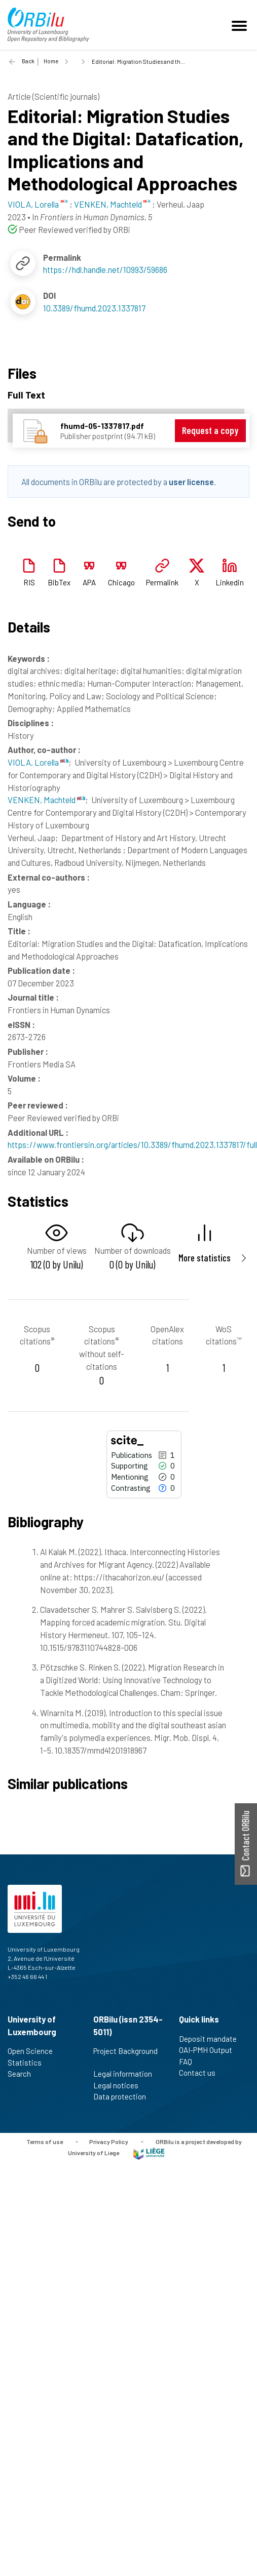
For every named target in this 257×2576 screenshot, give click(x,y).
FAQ (190, 2061)
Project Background (125, 2056)
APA (89, 582)
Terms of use (44, 2141)
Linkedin (229, 582)
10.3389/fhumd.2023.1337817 (94, 308)
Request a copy (210, 430)
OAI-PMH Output (210, 2049)
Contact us (201, 2072)
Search (24, 2073)
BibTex (59, 582)
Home (51, 61)
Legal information (127, 2073)
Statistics (29, 2062)
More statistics (204, 1257)
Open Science (34, 2050)
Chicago (121, 582)
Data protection (124, 2096)
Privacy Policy (108, 2141)
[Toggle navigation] (241, 25)
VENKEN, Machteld (46, 800)
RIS (29, 582)
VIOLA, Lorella (38, 762)
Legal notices (120, 2085)
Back (28, 61)
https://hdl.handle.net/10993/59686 (105, 269)
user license (191, 482)
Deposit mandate (212, 2038)
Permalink (162, 582)
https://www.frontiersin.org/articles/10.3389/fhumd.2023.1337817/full (132, 1144)
